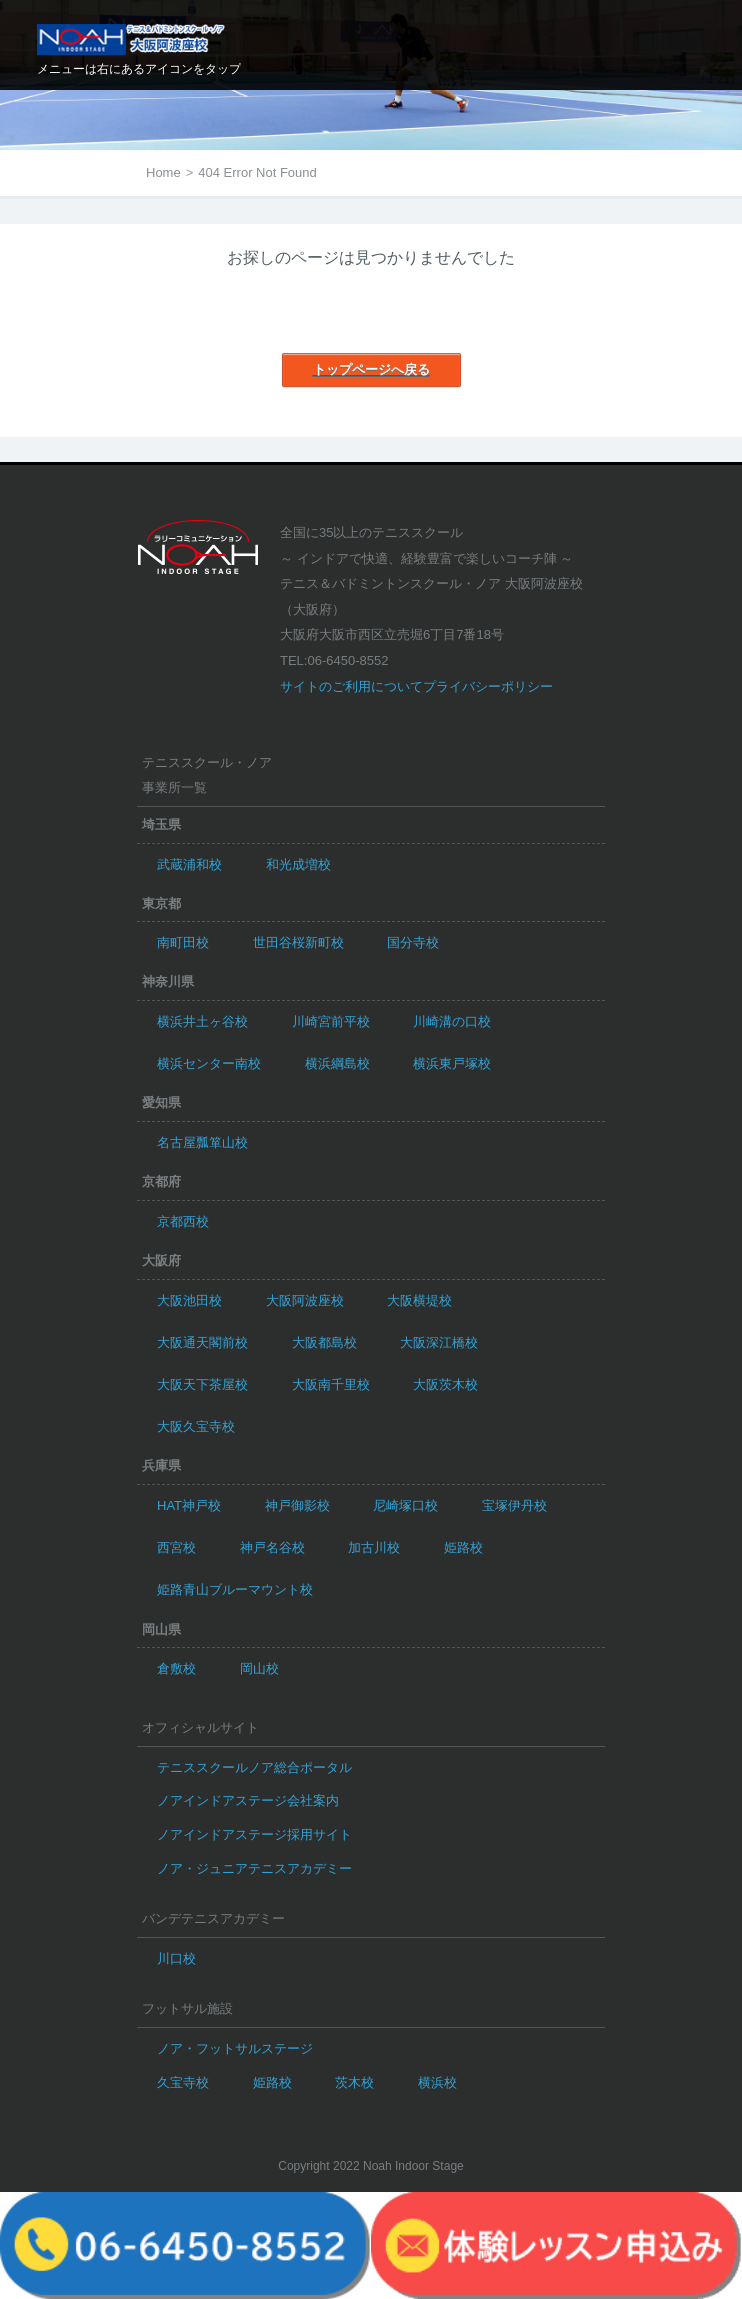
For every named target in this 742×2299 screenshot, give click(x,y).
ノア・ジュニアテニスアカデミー (254, 1868)
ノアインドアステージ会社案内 (248, 1800)
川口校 (176, 1958)
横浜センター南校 (209, 1063)
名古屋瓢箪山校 (202, 1142)
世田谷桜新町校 (298, 942)
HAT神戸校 (189, 1505)
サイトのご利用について (351, 686)
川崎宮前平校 (331, 1021)
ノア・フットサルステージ (235, 2048)
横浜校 (437, 2082)
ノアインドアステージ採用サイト (254, 1834)
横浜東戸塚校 (452, 1063)
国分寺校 (413, 942)
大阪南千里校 (331, 1384)
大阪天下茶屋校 (202, 1384)
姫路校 (463, 1547)
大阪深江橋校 (439, 1342)
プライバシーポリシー (488, 686)
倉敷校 (176, 1668)
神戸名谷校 (272, 1547)
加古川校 (374, 1547)
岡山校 (259, 1668)
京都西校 (183, 1221)
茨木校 (354, 2082)
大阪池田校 (189, 1300)
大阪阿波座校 (305, 1300)
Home (163, 172)
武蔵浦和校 (189, 864)
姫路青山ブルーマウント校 (235, 1589)
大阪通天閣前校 (202, 1342)
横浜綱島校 (337, 1063)
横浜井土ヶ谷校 (202, 1021)
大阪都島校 (324, 1342)
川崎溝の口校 (452, 1021)
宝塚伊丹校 (514, 1505)
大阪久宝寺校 (196, 1426)
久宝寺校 (183, 2082)
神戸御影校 (297, 1505)
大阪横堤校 (419, 1300)
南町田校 (183, 942)
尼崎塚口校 (405, 1505)
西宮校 (176, 1547)
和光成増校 (298, 864)
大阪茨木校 (445, 1384)
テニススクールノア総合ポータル (254, 1767)
